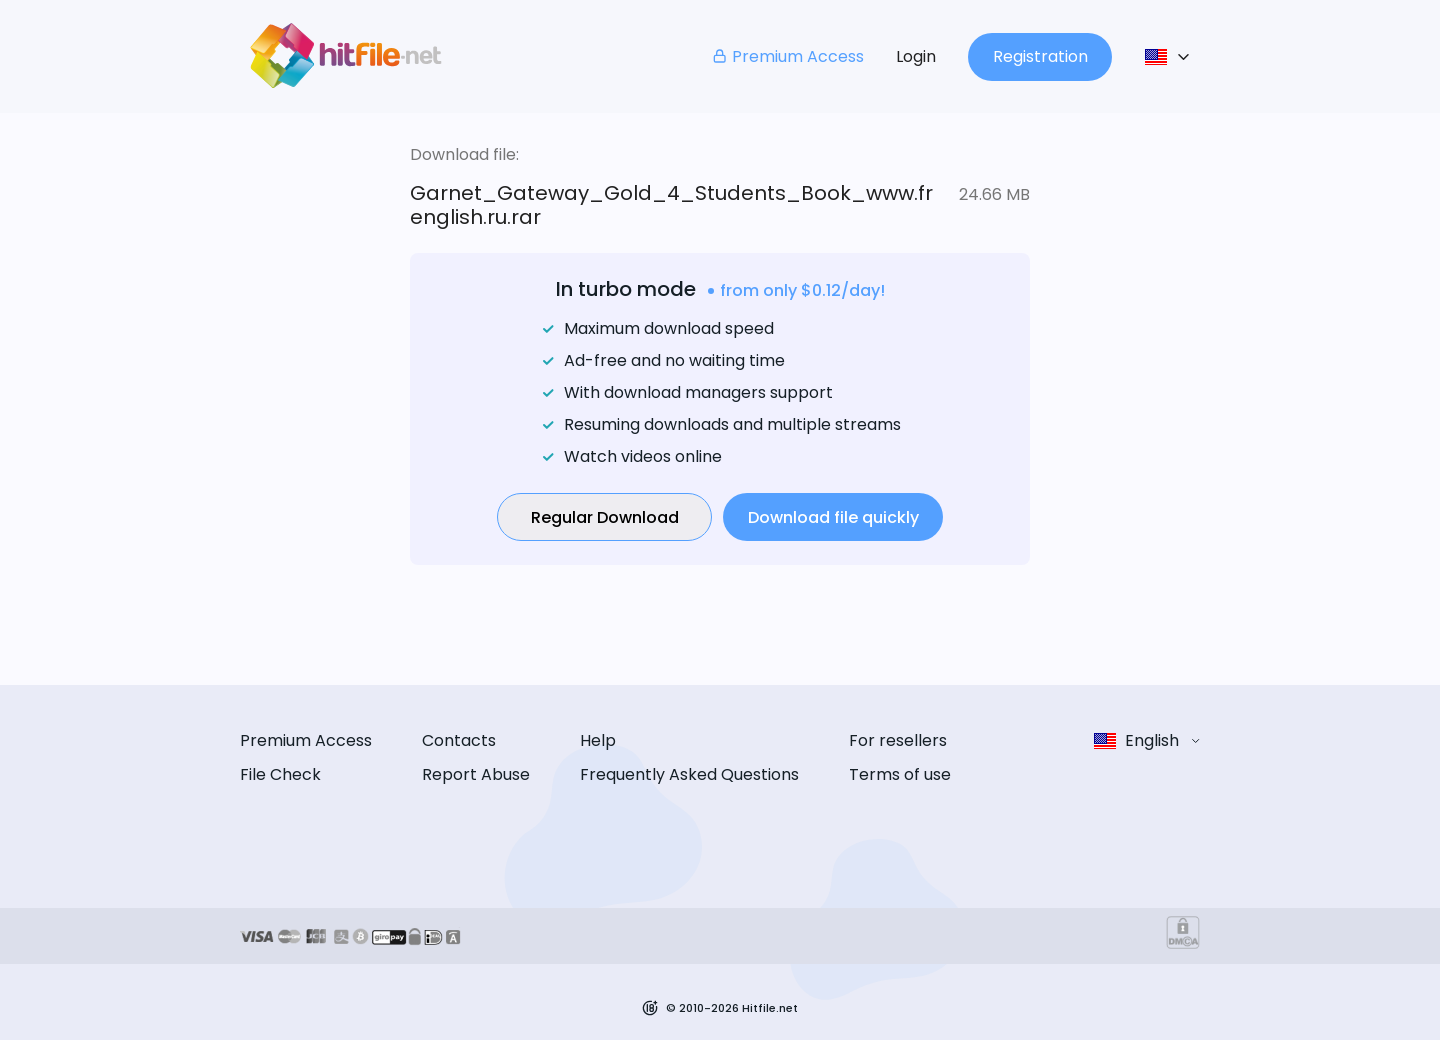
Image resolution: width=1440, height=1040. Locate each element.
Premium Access (787, 56)
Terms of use (900, 774)
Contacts (459, 740)
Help (598, 740)
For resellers (898, 740)
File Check (280, 774)
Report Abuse (476, 774)
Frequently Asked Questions (689, 774)
